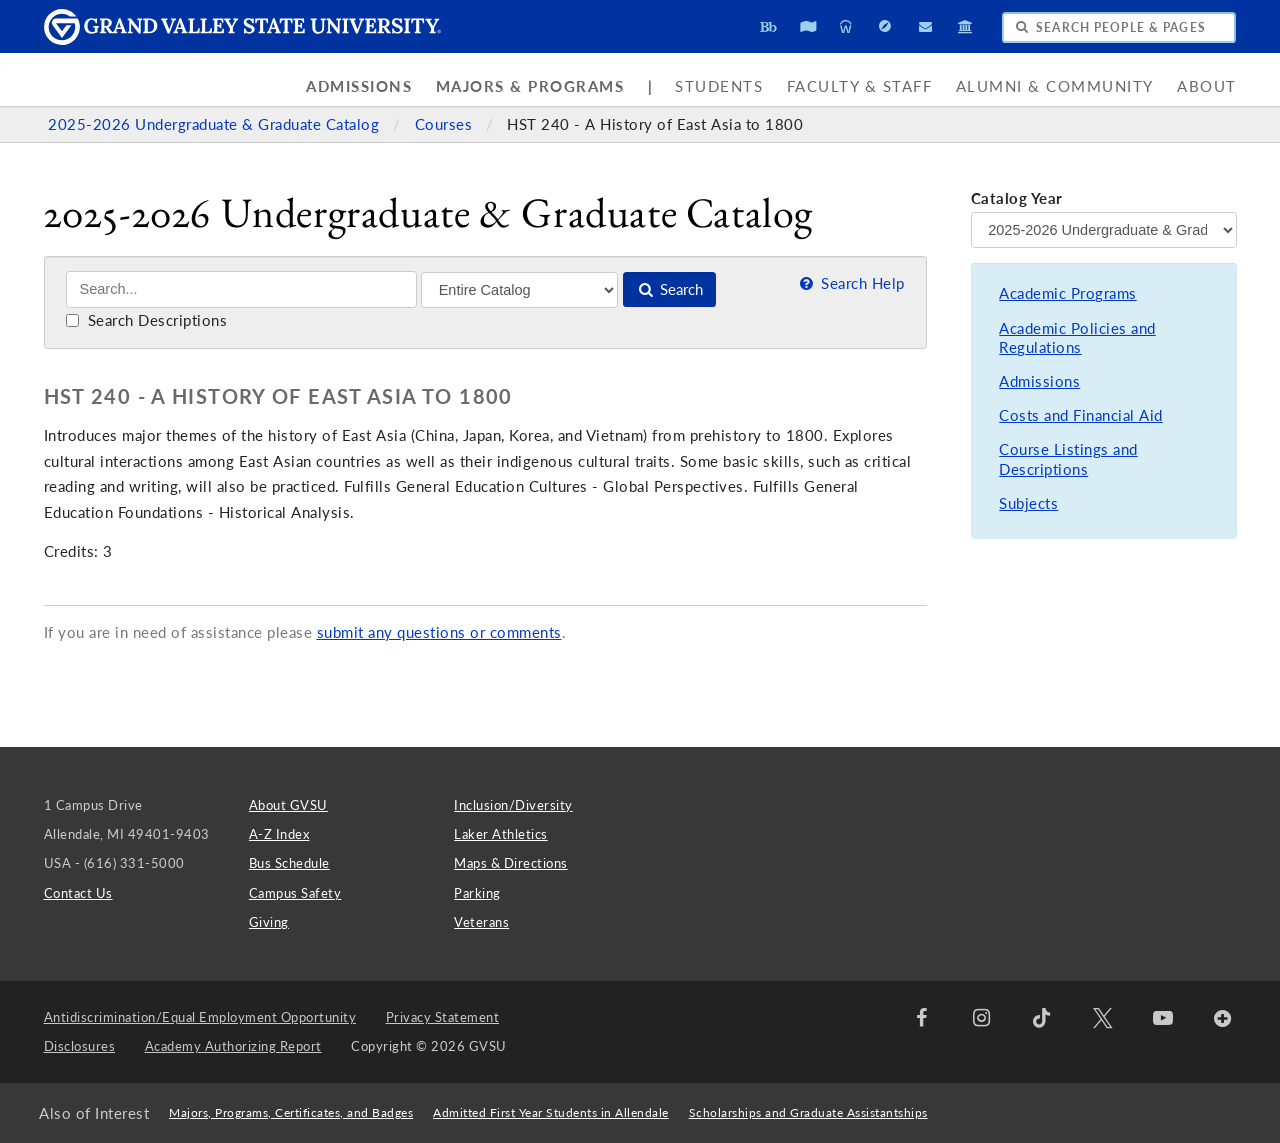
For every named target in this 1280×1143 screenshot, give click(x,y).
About (1207, 86)
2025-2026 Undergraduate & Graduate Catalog (216, 124)
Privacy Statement (443, 1017)
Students (719, 86)
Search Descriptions (146, 320)
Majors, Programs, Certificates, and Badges (291, 1112)
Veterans (481, 922)
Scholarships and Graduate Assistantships (808, 1112)
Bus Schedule (289, 863)
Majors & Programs (530, 86)
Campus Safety (295, 893)
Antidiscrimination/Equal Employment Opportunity (200, 1017)
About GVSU (288, 805)
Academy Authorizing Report (233, 1046)
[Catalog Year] (1104, 230)
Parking (477, 893)
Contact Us (78, 893)
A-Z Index (279, 834)
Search (669, 289)
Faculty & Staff (860, 86)
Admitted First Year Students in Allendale (551, 1112)
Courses (446, 124)
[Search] (241, 289)
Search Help (850, 283)
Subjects (1028, 503)
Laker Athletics (501, 834)
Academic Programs (1068, 293)
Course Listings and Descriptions (1068, 459)
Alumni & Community (1055, 86)
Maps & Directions (511, 863)
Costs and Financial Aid (1081, 415)
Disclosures (80, 1046)
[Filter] (519, 290)
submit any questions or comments (439, 632)
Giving (269, 922)
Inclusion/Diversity (513, 805)
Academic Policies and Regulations (1077, 338)
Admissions (359, 86)
